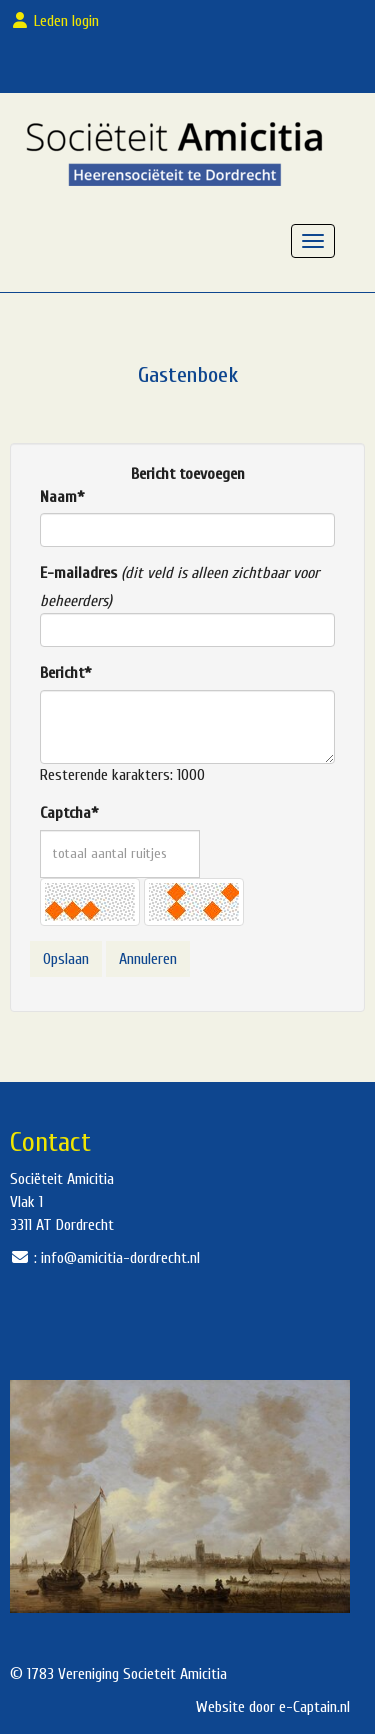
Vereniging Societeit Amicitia (142, 1674)
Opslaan (66, 959)
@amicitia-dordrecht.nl (120, 1258)
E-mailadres (78, 573)
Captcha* (69, 813)
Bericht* (65, 673)
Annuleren (148, 959)
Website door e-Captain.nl (273, 1707)
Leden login (58, 21)
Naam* (62, 497)
